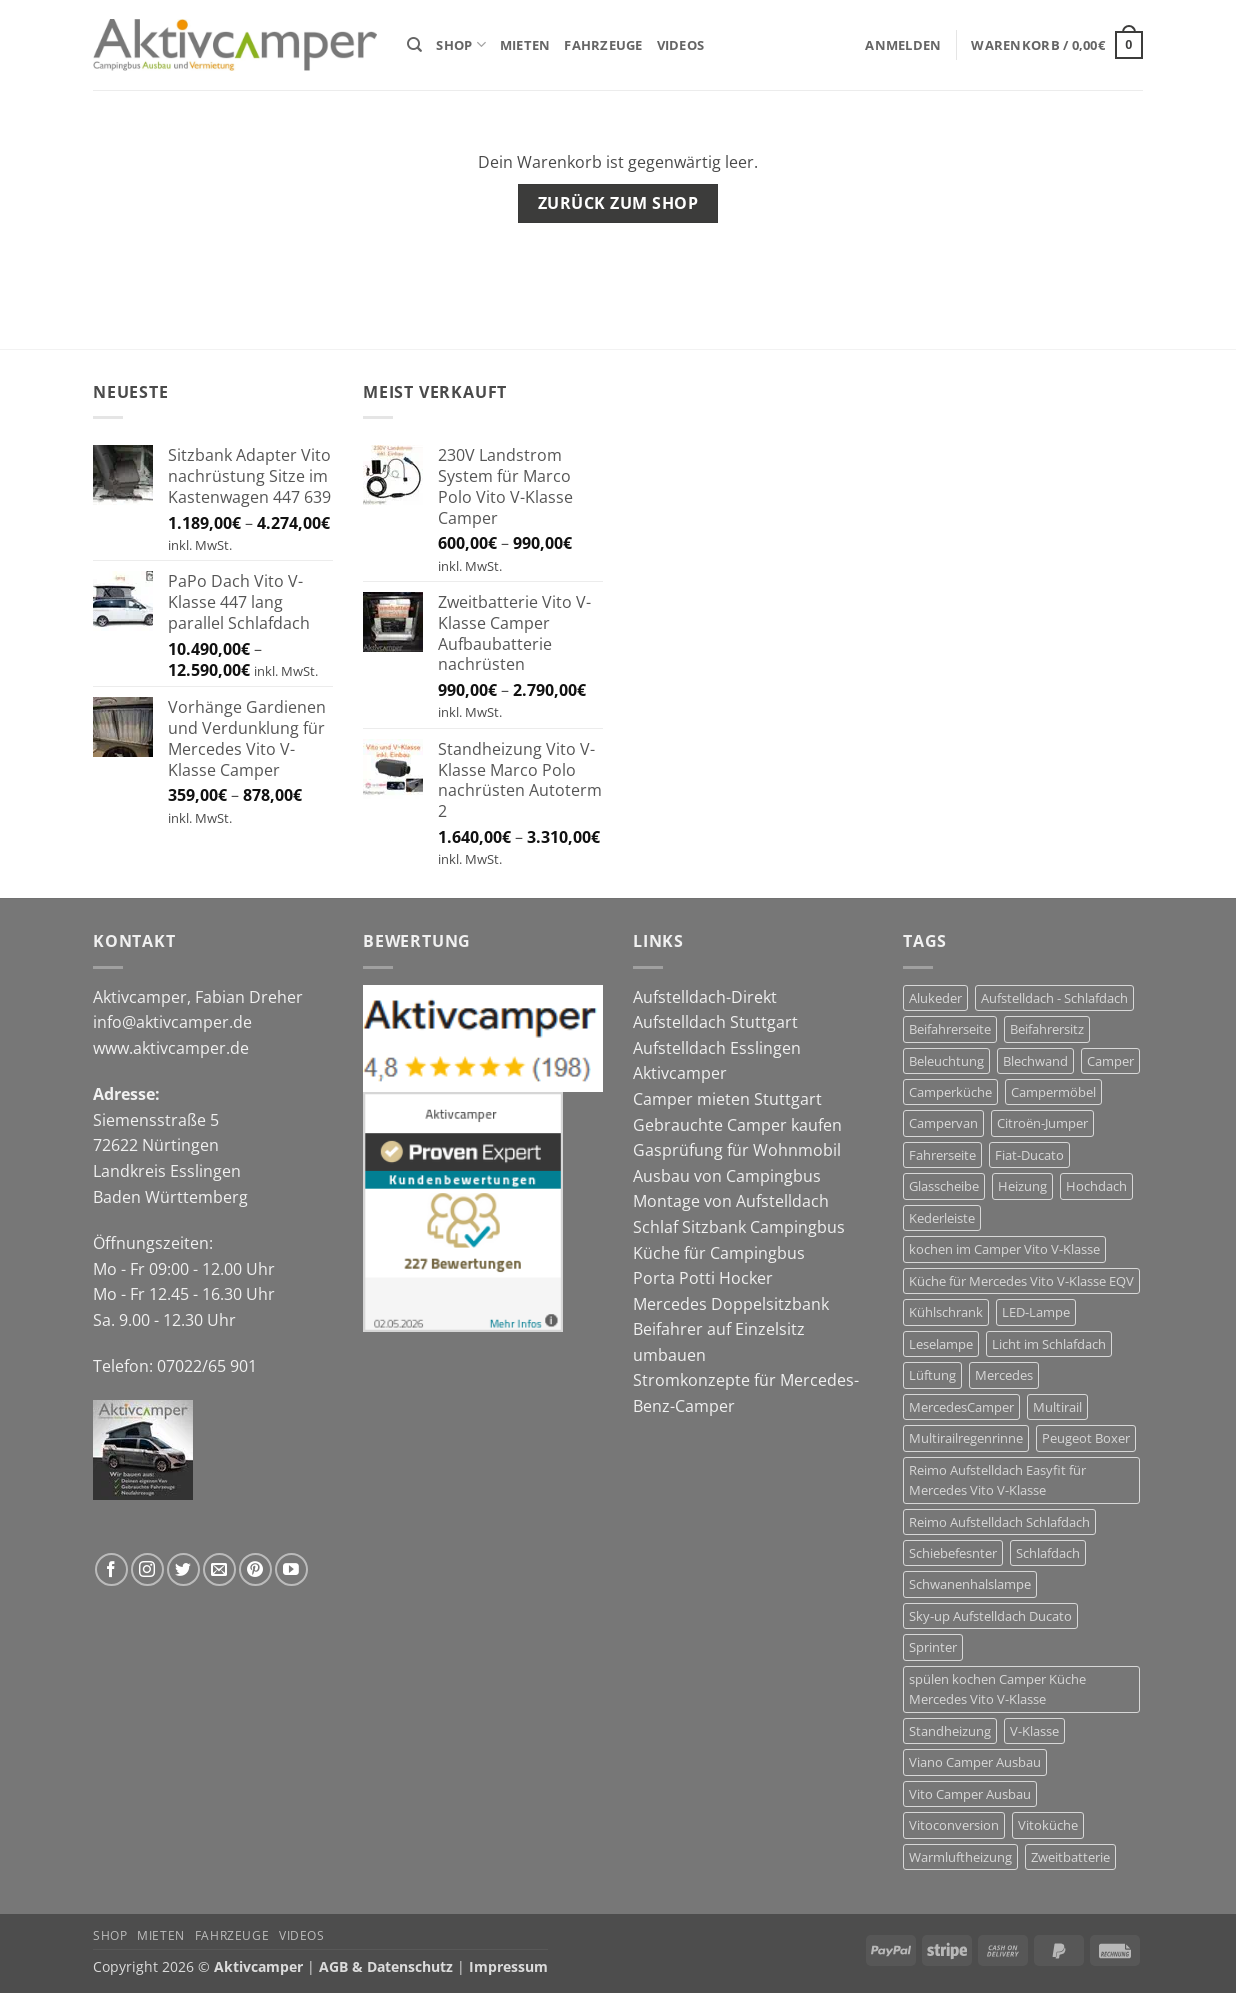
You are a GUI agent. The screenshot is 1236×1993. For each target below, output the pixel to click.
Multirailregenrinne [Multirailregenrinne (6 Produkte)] (966, 1438)
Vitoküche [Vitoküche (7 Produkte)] (1048, 1825)
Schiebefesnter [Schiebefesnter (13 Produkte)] (953, 1553)
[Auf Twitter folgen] (183, 1569)
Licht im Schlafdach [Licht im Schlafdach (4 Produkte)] (1049, 1344)
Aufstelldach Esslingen (717, 1048)
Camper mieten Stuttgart (727, 1099)
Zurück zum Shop (618, 203)
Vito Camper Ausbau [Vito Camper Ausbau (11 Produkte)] (970, 1794)
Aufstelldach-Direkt (705, 997)
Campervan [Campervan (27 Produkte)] (943, 1123)
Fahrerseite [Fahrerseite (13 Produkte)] (942, 1155)
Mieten (525, 45)
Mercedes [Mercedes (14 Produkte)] (1004, 1375)
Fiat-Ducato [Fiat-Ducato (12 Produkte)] (1029, 1155)
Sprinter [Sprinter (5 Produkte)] (933, 1647)
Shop (460, 44)
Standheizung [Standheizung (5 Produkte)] (950, 1731)
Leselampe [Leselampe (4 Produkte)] (941, 1344)
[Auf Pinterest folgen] (255, 1569)
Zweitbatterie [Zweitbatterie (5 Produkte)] (1070, 1857)
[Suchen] (414, 45)
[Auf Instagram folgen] (147, 1569)
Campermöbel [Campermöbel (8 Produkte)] (1053, 1092)
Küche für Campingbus (719, 1253)
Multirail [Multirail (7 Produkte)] (1057, 1407)
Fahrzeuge (603, 45)
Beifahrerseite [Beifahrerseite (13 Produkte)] (950, 1029)
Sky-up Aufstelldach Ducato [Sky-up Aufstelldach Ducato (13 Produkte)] (990, 1616)
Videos (681, 45)
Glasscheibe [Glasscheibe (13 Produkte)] (944, 1186)
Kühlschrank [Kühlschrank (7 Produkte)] (946, 1312)
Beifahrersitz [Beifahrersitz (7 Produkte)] (1047, 1029)
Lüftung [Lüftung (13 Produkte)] (932, 1375)
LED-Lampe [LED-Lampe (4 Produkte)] (1036, 1312)
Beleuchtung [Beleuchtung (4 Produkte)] (946, 1061)
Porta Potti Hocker (703, 1278)
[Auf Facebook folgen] (111, 1569)
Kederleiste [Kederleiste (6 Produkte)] (942, 1218)
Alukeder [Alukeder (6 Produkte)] (935, 998)
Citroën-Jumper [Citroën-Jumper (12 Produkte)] (1042, 1123)
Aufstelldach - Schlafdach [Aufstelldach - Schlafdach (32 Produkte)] (1054, 998)
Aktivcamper (680, 1073)
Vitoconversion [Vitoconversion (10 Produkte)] (954, 1825)
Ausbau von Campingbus (727, 1176)
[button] (903, 45)
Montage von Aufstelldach (731, 1201)
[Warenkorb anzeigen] (1057, 45)
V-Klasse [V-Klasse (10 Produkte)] (1034, 1731)
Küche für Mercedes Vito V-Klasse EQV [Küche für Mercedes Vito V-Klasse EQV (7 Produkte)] (1021, 1281)
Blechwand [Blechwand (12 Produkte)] (1035, 1061)
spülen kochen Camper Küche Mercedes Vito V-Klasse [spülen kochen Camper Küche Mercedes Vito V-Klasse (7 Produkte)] (997, 1689)
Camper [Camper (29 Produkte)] (1110, 1061)
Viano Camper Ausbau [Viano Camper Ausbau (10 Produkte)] (975, 1762)
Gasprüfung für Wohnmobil (737, 1150)
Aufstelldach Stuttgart (715, 1022)
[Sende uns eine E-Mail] (219, 1569)
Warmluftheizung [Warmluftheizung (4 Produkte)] (960, 1857)
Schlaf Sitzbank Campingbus (739, 1227)
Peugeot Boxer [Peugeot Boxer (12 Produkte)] (1086, 1438)
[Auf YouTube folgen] (291, 1569)
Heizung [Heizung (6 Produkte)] (1022, 1186)
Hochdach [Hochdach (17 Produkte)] (1096, 1186)
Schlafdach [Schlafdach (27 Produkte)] (1048, 1553)
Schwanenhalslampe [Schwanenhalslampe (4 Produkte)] (970, 1584)
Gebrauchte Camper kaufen (737, 1125)
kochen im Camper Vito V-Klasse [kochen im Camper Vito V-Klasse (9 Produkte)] (1004, 1249)
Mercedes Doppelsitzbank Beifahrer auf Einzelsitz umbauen (731, 1329)
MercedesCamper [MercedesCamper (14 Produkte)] (961, 1407)
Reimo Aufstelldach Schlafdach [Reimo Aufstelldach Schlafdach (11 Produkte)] (999, 1522)
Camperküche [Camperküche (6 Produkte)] (950, 1092)
